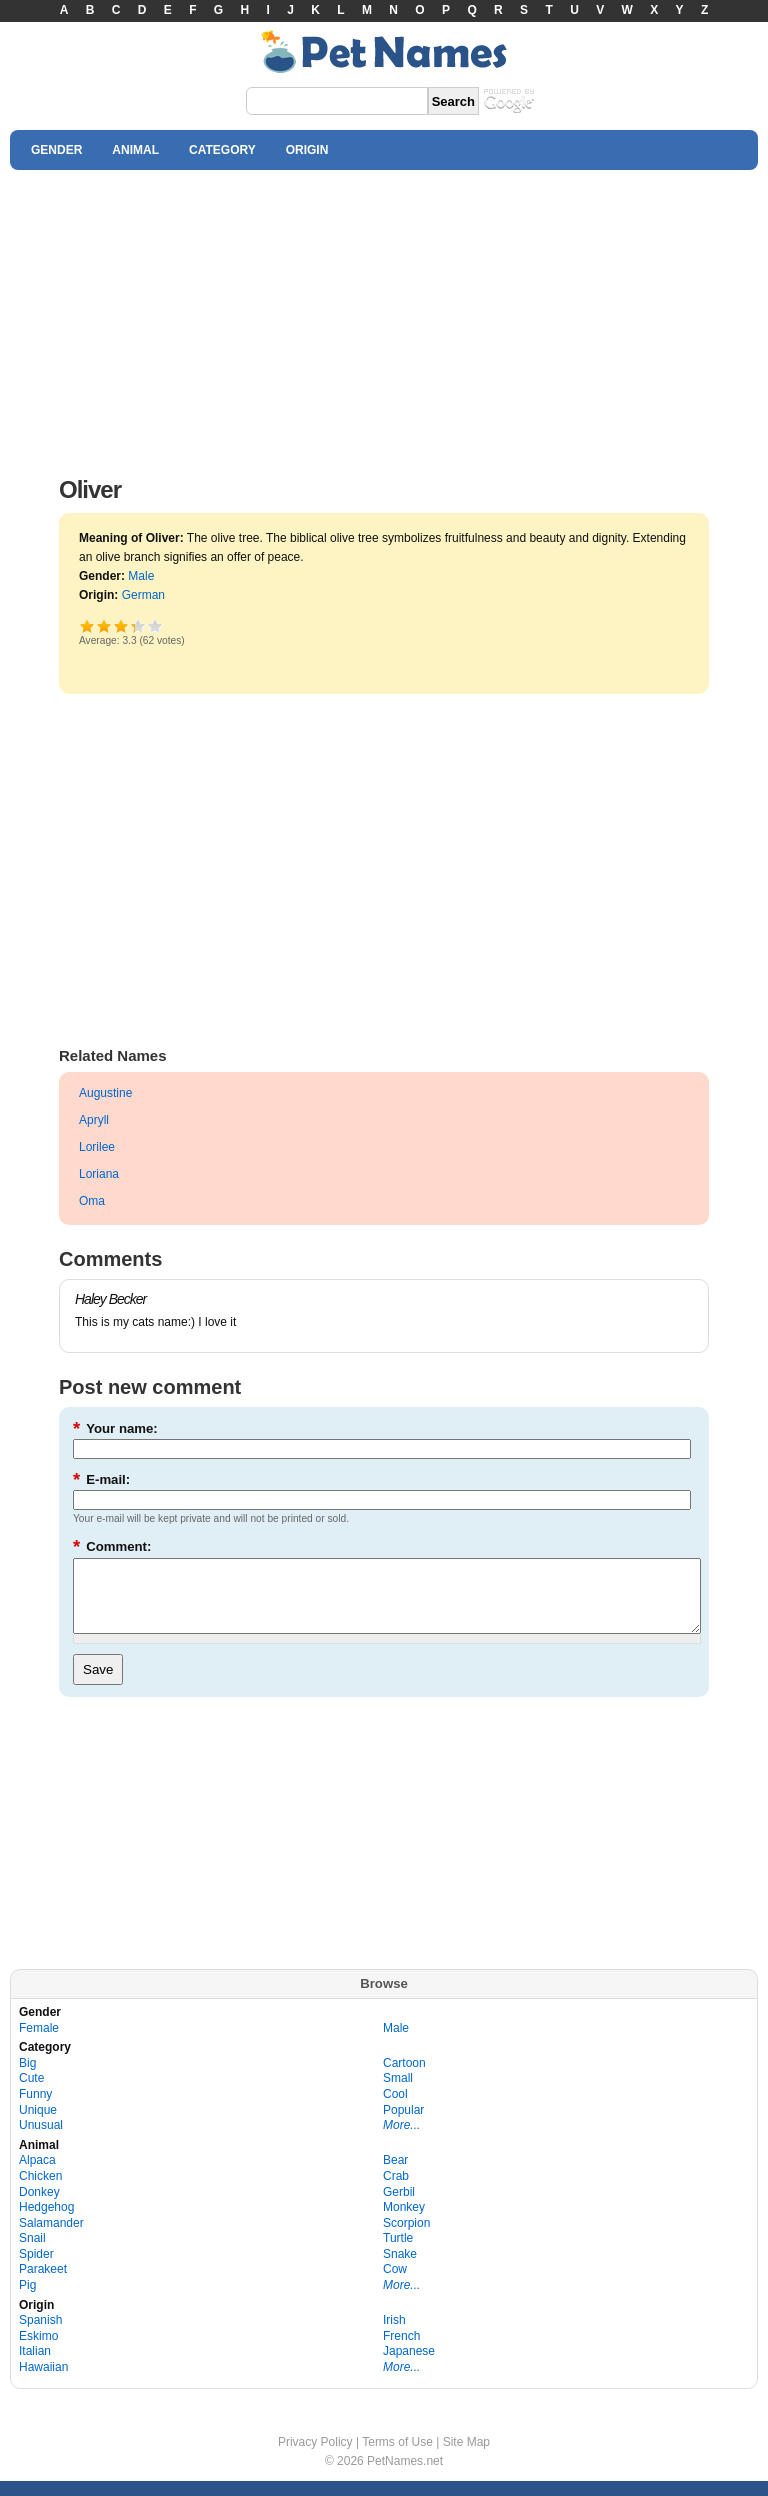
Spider (36, 2269)
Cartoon (404, 2078)
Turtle (398, 2253)
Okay (104, 625)
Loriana (99, 1174)
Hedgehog (46, 2222)
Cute (31, 2093)
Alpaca (37, 2175)
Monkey (404, 2222)
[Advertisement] (384, 318)
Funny (35, 2109)
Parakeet (43, 2284)
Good (121, 625)
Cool (395, 2109)
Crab (396, 2191)
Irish (394, 2335)
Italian (35, 2366)
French (401, 2351)
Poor (87, 625)
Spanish (40, 2335)
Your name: (115, 1428)
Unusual (41, 2140)
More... (401, 2140)
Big (27, 2078)
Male (141, 576)
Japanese (409, 2366)
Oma (92, 1201)
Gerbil (399, 2207)
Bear (395, 2175)
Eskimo (38, 2351)
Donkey (39, 2207)
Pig (27, 2300)
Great (132, 625)
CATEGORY (222, 150)
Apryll (94, 1120)
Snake (400, 2269)
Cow (395, 2284)
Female (39, 2043)
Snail (32, 2253)
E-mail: (101, 1479)
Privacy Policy (315, 2457)
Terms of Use (397, 2457)
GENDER (56, 150)
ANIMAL (135, 150)
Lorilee (97, 1147)
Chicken (40, 2191)
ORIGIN (307, 150)
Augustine (105, 1093)
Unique (38, 2125)
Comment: (112, 1546)
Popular (403, 2125)
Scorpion (406, 2238)
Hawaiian (43, 2382)
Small (398, 2093)
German (143, 595)
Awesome (155, 625)
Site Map (466, 2457)
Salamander (51, 2238)
